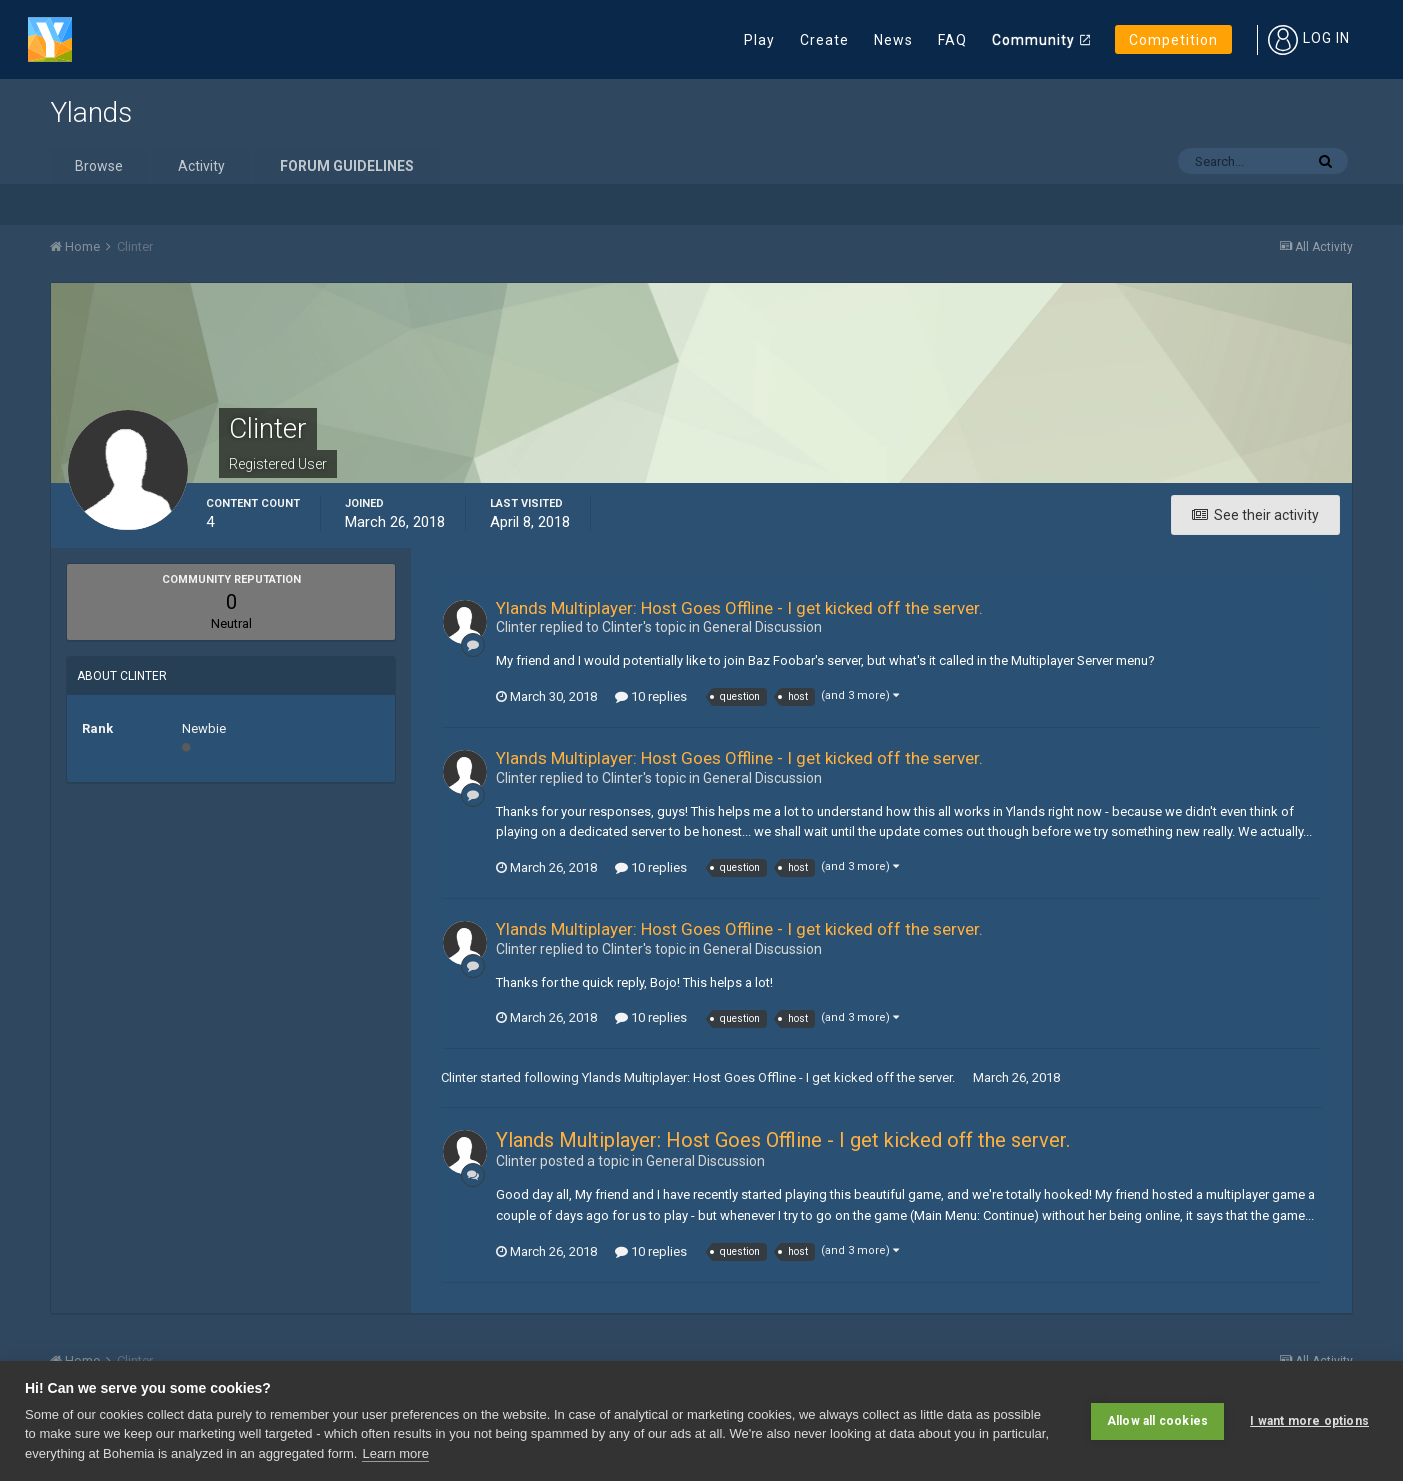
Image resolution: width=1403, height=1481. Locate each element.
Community (1033, 40)
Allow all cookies (1157, 1421)
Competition (1173, 40)
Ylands (91, 112)
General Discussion (762, 627)
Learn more (395, 1453)
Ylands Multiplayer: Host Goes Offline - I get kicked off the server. (739, 608)
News (893, 40)
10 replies (651, 696)
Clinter (459, 1077)
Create (824, 40)
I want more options (1309, 1421)
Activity (201, 166)
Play (759, 40)
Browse (99, 166)
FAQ (952, 40)
